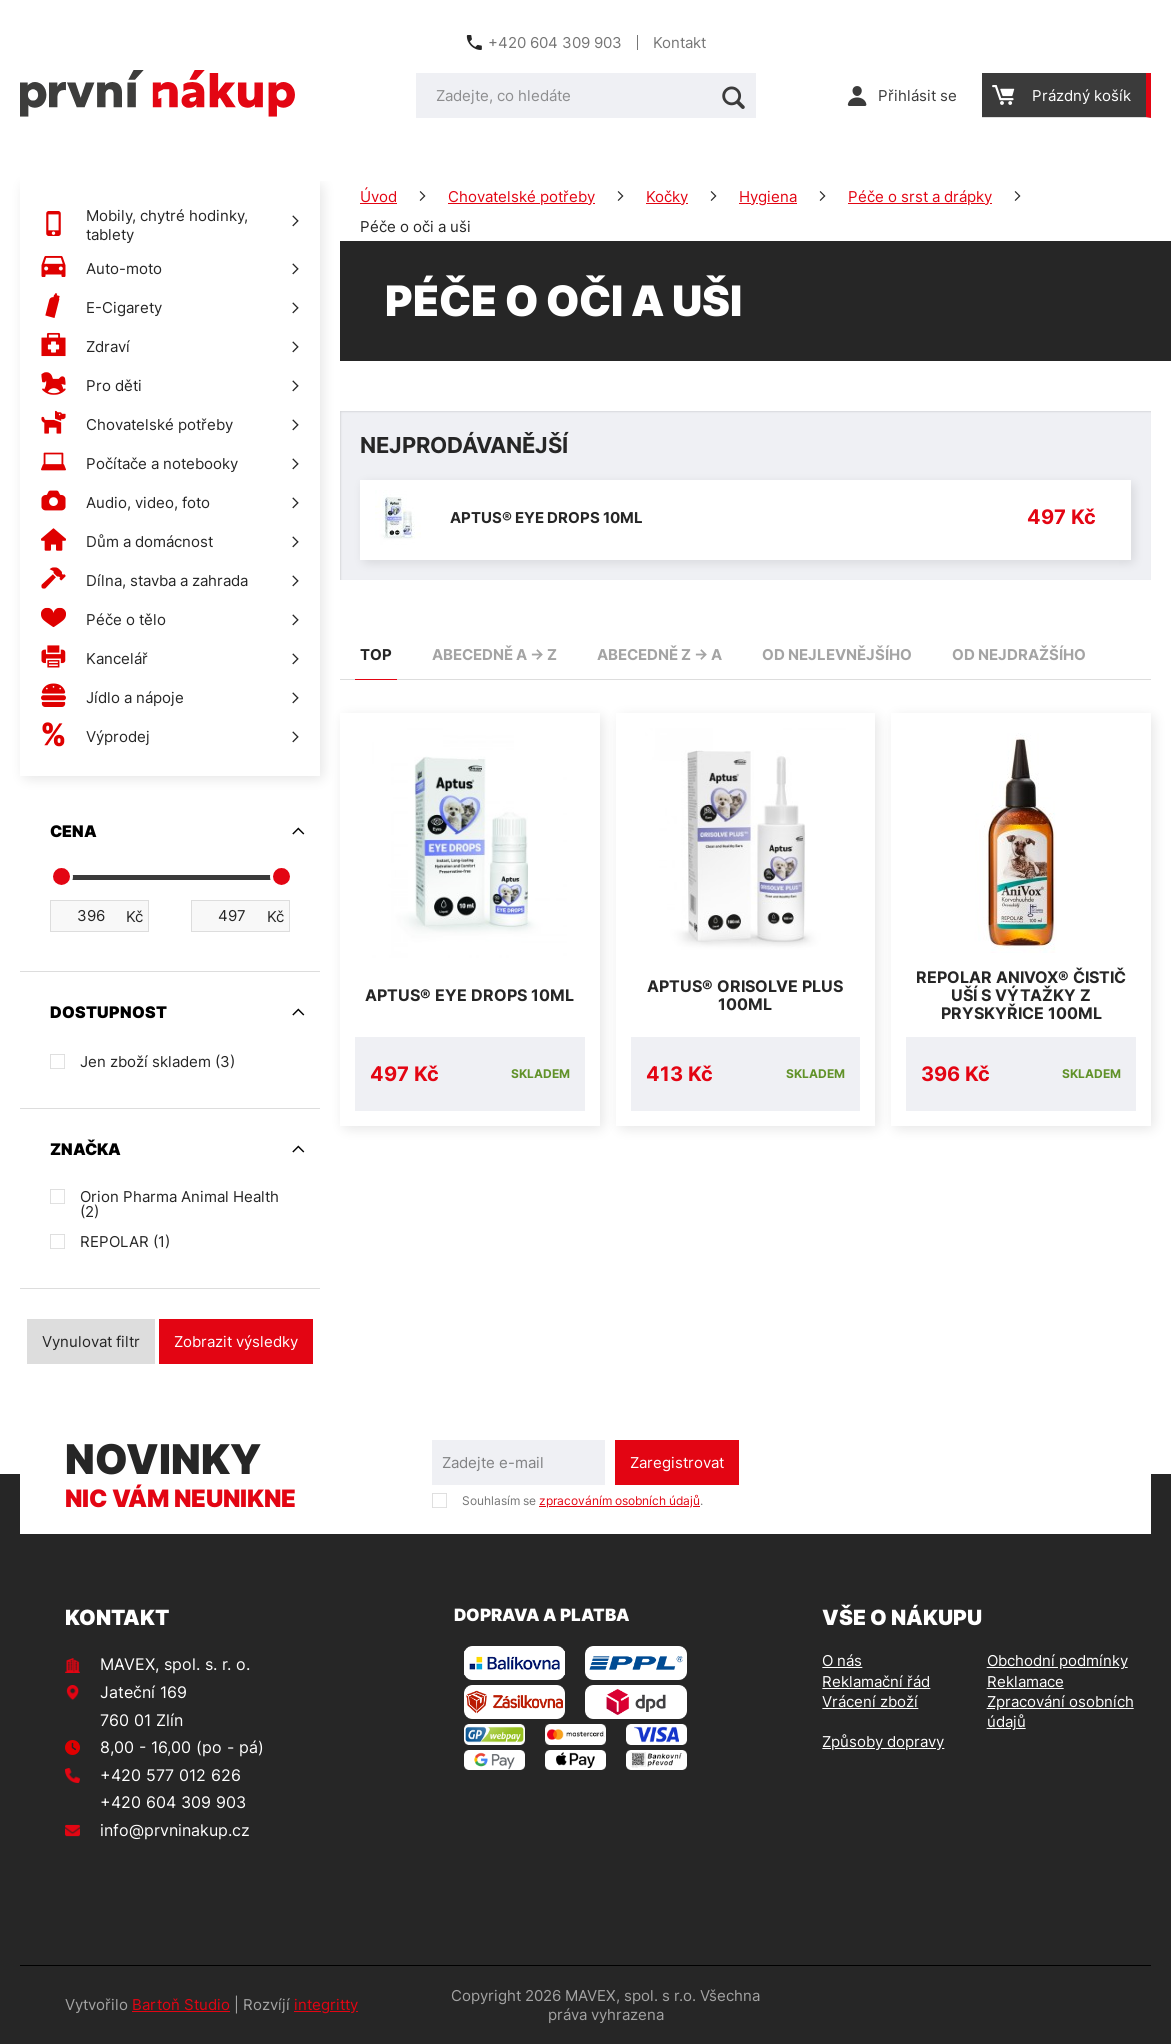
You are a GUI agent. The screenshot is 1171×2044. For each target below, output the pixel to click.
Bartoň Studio (181, 2004)
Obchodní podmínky (1057, 1660)
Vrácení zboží (870, 1701)
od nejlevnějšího (837, 654)
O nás (842, 1660)
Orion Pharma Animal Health (179, 1204)
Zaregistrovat (677, 1462)
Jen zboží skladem (157, 1061)
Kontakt (679, 42)
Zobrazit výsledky (236, 1341)
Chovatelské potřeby (521, 196)
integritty (326, 2004)
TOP (376, 654)
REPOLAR (125, 1241)
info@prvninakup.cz (175, 1830)
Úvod (378, 196)
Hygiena (768, 196)
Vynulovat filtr (91, 1341)
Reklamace (1025, 1681)
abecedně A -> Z (494, 654)
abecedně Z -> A (659, 654)
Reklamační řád (876, 1681)
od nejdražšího (1019, 654)
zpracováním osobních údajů (619, 1500)
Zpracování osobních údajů (1060, 1711)
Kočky (667, 196)
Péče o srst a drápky (920, 196)
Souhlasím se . (582, 1500)
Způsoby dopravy (883, 1741)
